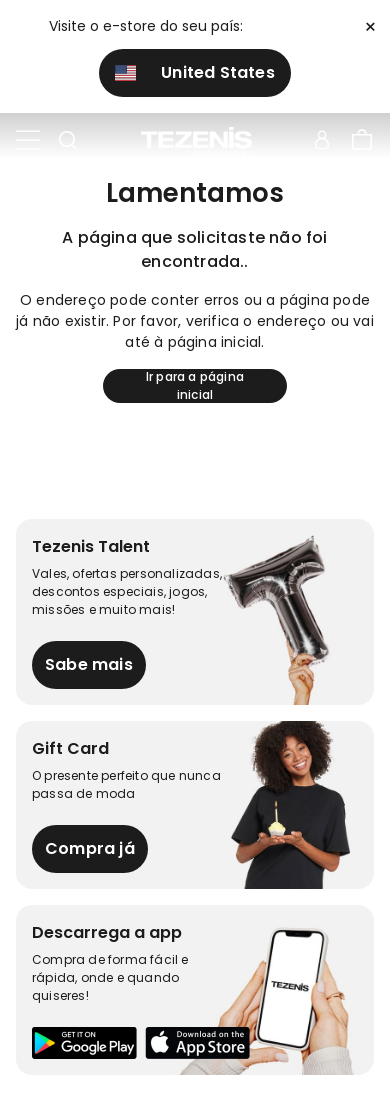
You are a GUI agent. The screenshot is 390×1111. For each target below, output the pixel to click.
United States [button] (195, 72)
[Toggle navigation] (28, 141)
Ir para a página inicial (195, 386)
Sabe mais (89, 664)
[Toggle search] (68, 141)
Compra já (90, 848)
